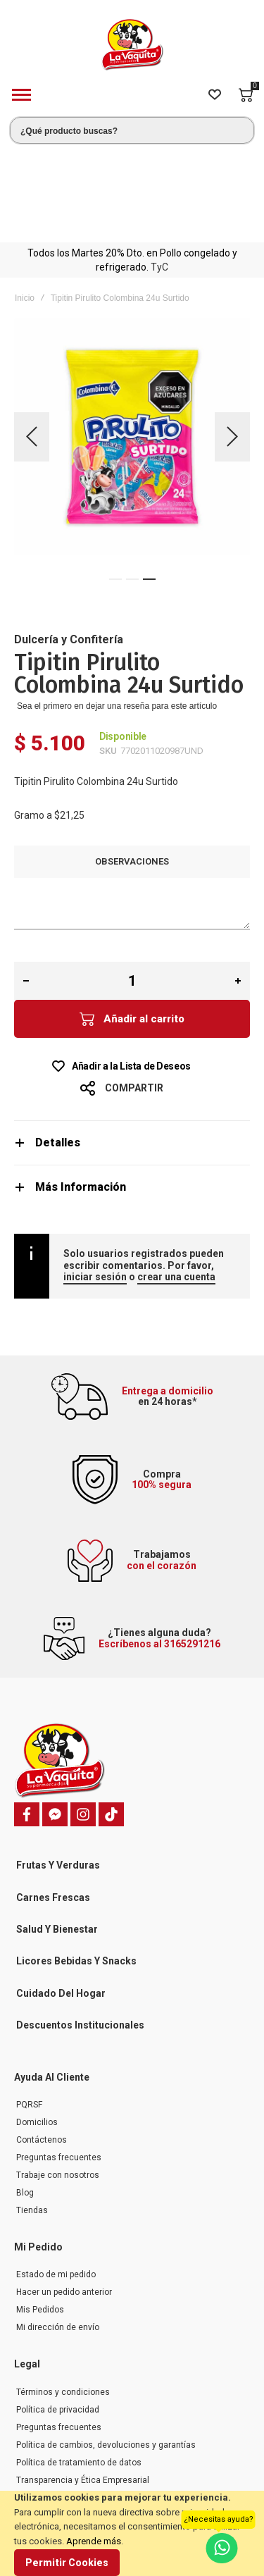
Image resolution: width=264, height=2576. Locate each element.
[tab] (132, 1050)
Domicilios (37, 2030)
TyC (159, 174)
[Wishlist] (214, 95)
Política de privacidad (57, 2317)
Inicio (24, 206)
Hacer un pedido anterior (64, 2200)
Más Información (80, 1094)
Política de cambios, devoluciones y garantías (106, 2353)
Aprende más (93, 2541)
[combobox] (132, 130)
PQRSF (29, 2012)
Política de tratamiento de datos (79, 2370)
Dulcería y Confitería (68, 547)
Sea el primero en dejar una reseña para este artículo (117, 614)
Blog (25, 2100)
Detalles (57, 1050)
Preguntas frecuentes (58, 2065)
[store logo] (132, 45)
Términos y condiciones (63, 2300)
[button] (31, 344)
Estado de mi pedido (56, 2182)
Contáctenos (41, 2047)
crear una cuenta (176, 1184)
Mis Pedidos (40, 2217)
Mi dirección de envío (57, 2235)
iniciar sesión (95, 1184)
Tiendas (32, 2118)
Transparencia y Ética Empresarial (82, 2388)
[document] (132, 2533)
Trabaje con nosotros (57, 2083)
